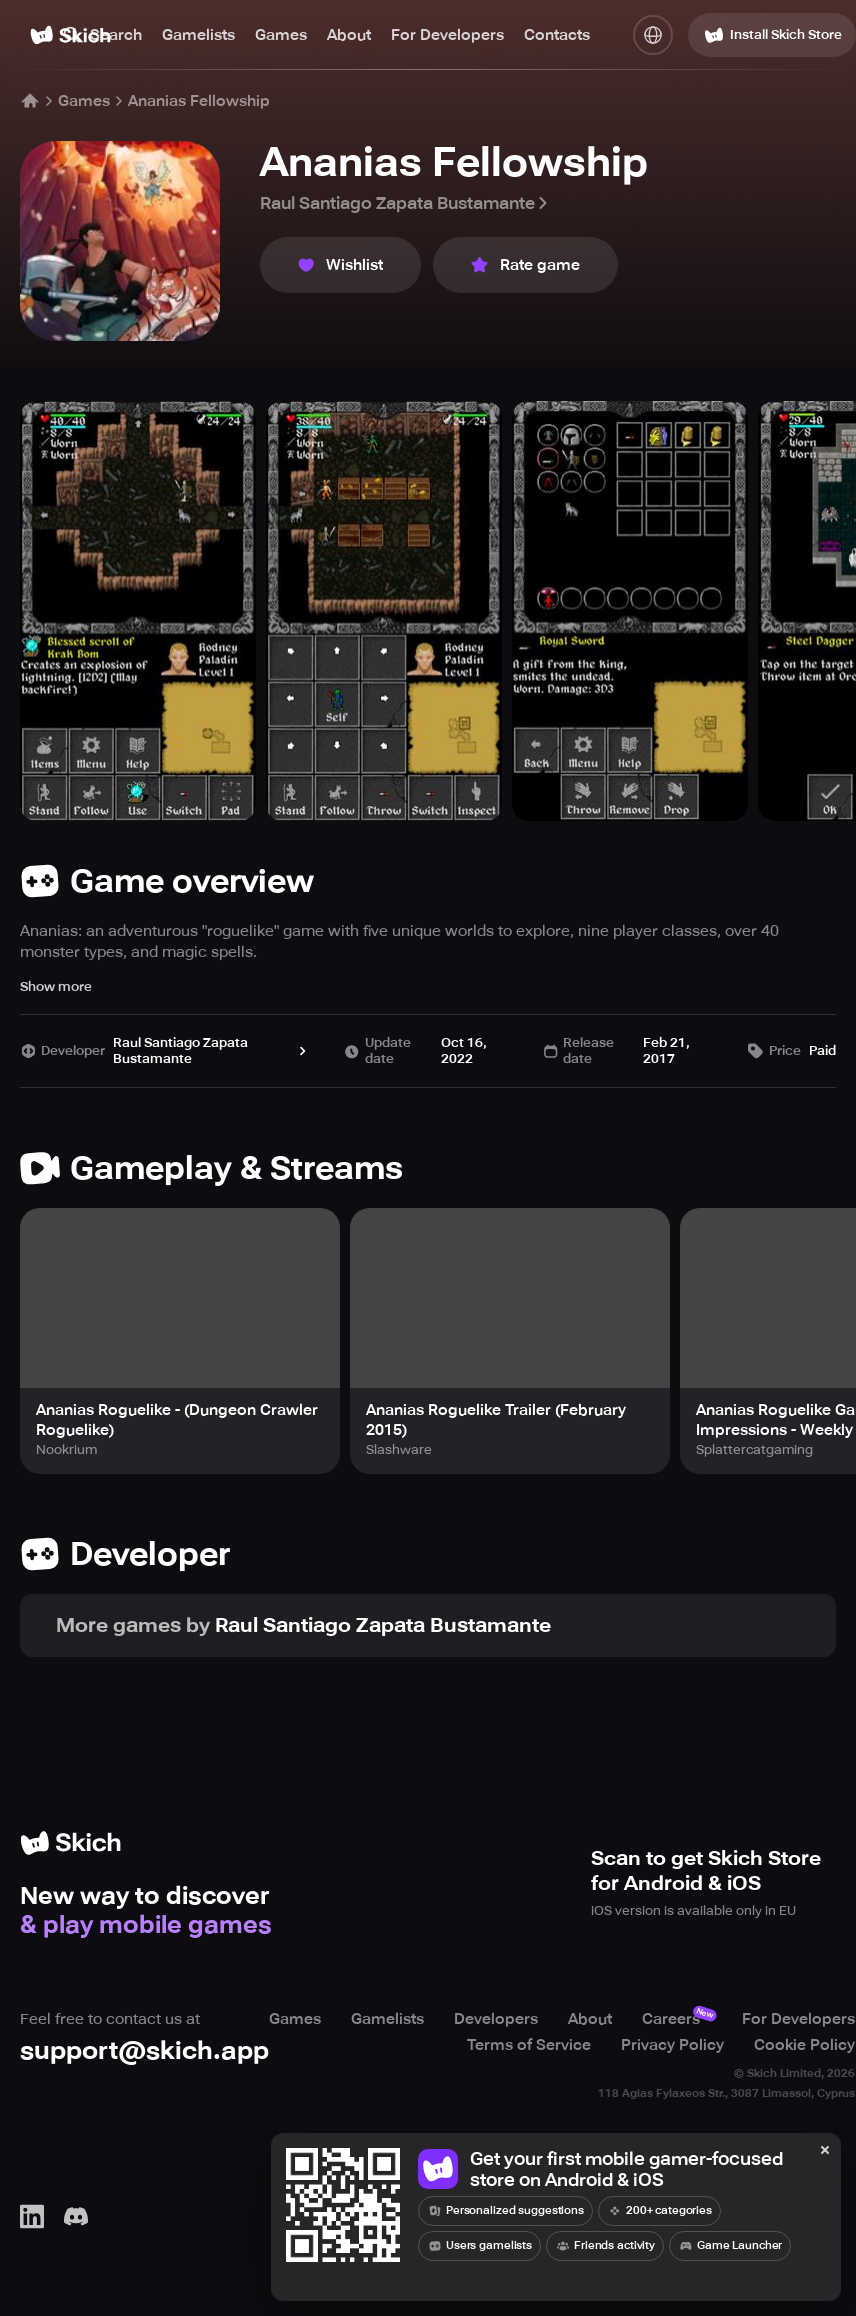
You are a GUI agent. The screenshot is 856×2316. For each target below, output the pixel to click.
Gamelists (198, 35)
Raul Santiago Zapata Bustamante (405, 203)
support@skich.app (144, 2050)
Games (281, 35)
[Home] (30, 101)
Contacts (557, 35)
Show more (56, 986)
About (349, 35)
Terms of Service (529, 2045)
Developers (496, 2019)
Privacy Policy (672, 2045)
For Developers (447, 35)
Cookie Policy (804, 2045)
